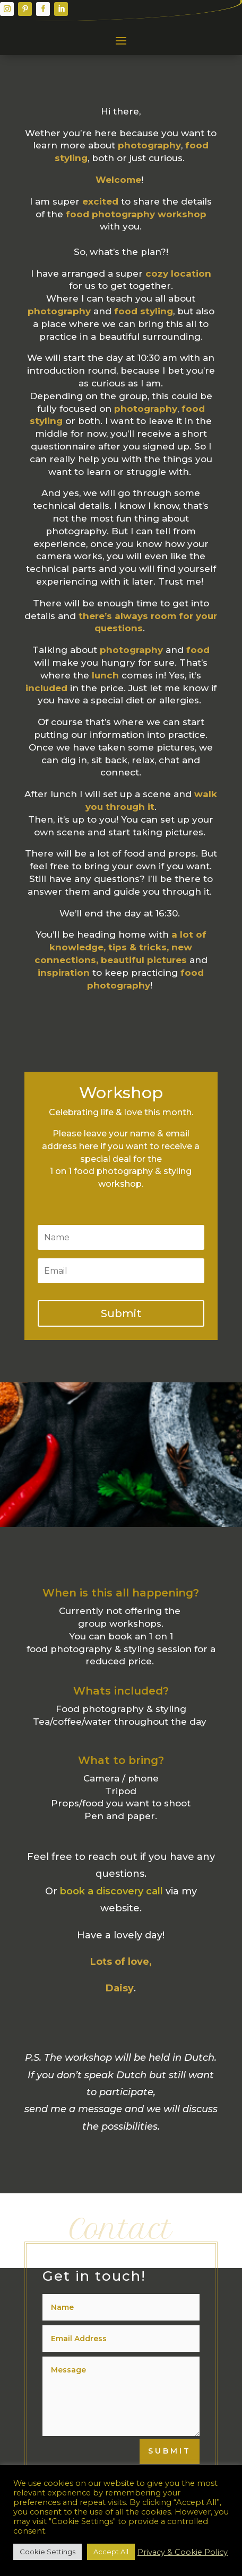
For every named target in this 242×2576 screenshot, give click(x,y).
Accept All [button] (110, 2551)
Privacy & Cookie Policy (182, 2552)
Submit (169, 2451)
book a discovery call (111, 1891)
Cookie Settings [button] (47, 2551)
